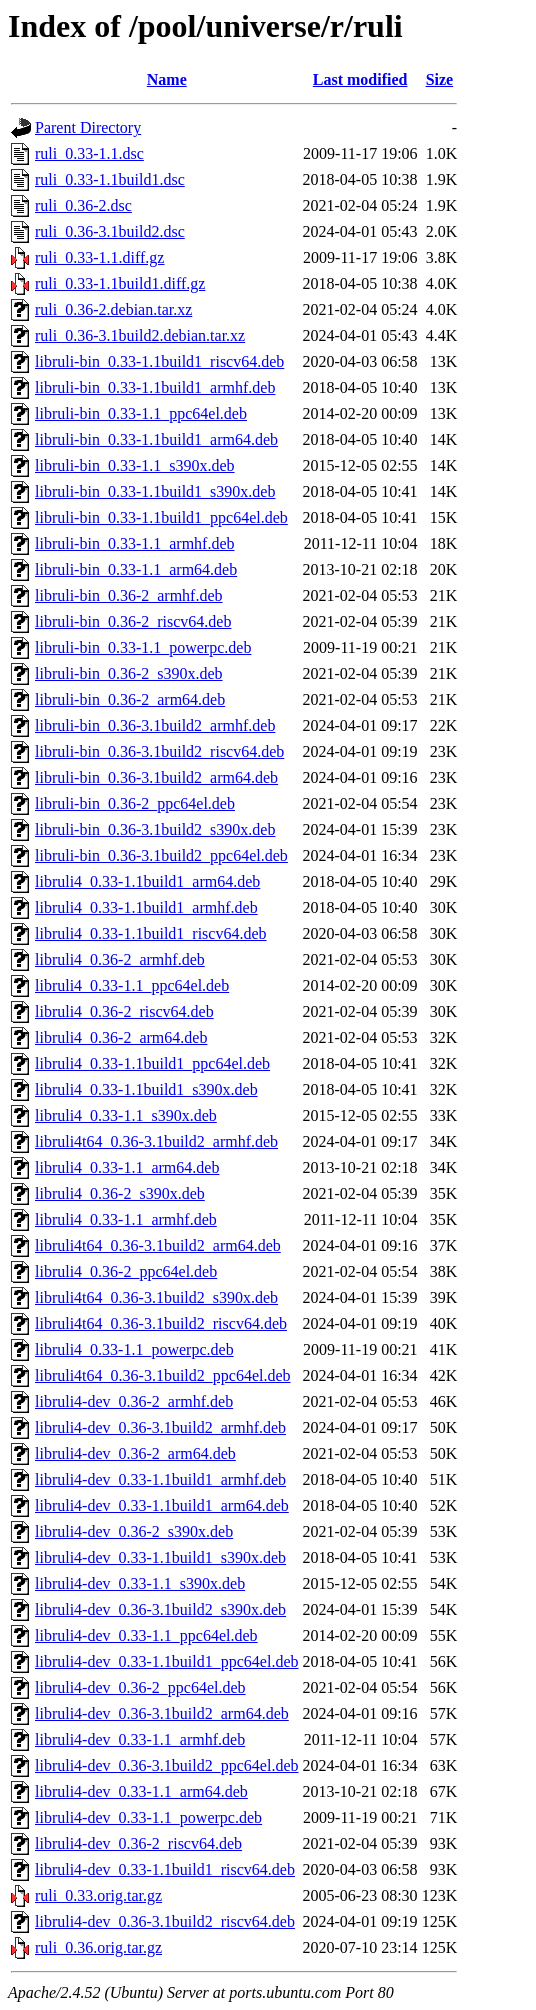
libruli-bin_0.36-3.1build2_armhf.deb (155, 725)
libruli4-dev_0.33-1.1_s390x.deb (140, 1583)
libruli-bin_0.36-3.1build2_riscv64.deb (159, 751)
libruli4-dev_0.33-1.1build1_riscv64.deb (165, 1869)
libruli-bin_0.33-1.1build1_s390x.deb (155, 491)
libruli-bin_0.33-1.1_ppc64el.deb (141, 413)
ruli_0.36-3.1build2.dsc (110, 231)
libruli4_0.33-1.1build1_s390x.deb (146, 1089)
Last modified (360, 79)
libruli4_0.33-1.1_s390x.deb (126, 1115)
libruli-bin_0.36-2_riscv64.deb (133, 621)
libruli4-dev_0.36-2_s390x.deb (134, 1531)
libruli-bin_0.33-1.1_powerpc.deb (143, 647)
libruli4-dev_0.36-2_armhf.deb (134, 1401)
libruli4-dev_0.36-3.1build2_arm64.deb (162, 1713)
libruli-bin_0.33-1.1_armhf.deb (135, 543)
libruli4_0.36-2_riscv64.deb (124, 1011)
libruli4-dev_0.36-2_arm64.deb (135, 1453)
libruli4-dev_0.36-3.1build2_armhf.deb (160, 1427)
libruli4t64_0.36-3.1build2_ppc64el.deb (163, 1375)
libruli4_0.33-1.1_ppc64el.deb (132, 985)
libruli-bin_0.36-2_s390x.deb (129, 673)
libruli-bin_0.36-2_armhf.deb (129, 595)
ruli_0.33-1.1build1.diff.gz (120, 283)
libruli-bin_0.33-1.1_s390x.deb (135, 465)
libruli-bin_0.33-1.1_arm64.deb (136, 569)
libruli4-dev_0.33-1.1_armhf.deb (140, 1739)
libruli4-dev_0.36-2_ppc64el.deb (140, 1687)
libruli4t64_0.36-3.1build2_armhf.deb (156, 1141)
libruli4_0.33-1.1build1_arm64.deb (147, 881)
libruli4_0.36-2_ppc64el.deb (126, 1271)
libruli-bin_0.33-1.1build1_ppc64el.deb (161, 517)
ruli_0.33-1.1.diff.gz (99, 257)
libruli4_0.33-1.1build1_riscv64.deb (151, 933)
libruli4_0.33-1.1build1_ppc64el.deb (152, 1063)
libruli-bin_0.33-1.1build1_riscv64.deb (159, 361)
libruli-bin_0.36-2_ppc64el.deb (135, 803)
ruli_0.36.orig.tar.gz (98, 1947)
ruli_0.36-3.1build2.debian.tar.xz (140, 335)
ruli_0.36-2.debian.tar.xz (113, 309)
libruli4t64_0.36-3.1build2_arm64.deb (158, 1245)
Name (167, 79)
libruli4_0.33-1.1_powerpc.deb (134, 1349)
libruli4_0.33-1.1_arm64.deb (127, 1167)
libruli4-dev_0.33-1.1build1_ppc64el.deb (167, 1661)
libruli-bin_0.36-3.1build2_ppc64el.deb (161, 855)
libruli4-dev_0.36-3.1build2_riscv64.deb (165, 1921)
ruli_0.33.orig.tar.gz (98, 1895)
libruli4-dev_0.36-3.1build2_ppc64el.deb (167, 1765)
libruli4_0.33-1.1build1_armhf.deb (146, 907)
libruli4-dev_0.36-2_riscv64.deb (138, 1843)
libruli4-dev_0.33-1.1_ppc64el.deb (146, 1635)
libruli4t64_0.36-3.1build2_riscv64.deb (161, 1323)
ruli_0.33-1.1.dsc (89, 153)
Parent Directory (88, 127)
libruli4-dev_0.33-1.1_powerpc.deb (148, 1817)
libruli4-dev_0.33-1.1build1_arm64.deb (162, 1505)
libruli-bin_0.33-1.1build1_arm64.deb (156, 439)
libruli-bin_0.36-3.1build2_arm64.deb (156, 777)
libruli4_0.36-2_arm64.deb (121, 1037)
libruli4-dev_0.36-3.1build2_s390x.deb (160, 1609)
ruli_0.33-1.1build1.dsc (110, 179)
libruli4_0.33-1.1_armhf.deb (126, 1219)
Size (440, 79)
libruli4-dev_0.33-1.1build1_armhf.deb (160, 1479)
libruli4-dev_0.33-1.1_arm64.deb (141, 1791)
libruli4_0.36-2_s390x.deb (120, 1193)
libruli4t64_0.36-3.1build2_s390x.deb (156, 1297)
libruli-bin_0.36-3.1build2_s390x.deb (155, 829)
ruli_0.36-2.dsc (83, 205)
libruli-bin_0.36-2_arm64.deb (130, 699)
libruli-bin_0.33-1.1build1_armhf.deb (155, 387)
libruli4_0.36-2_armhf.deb (120, 959)
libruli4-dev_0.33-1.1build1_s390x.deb (160, 1557)
